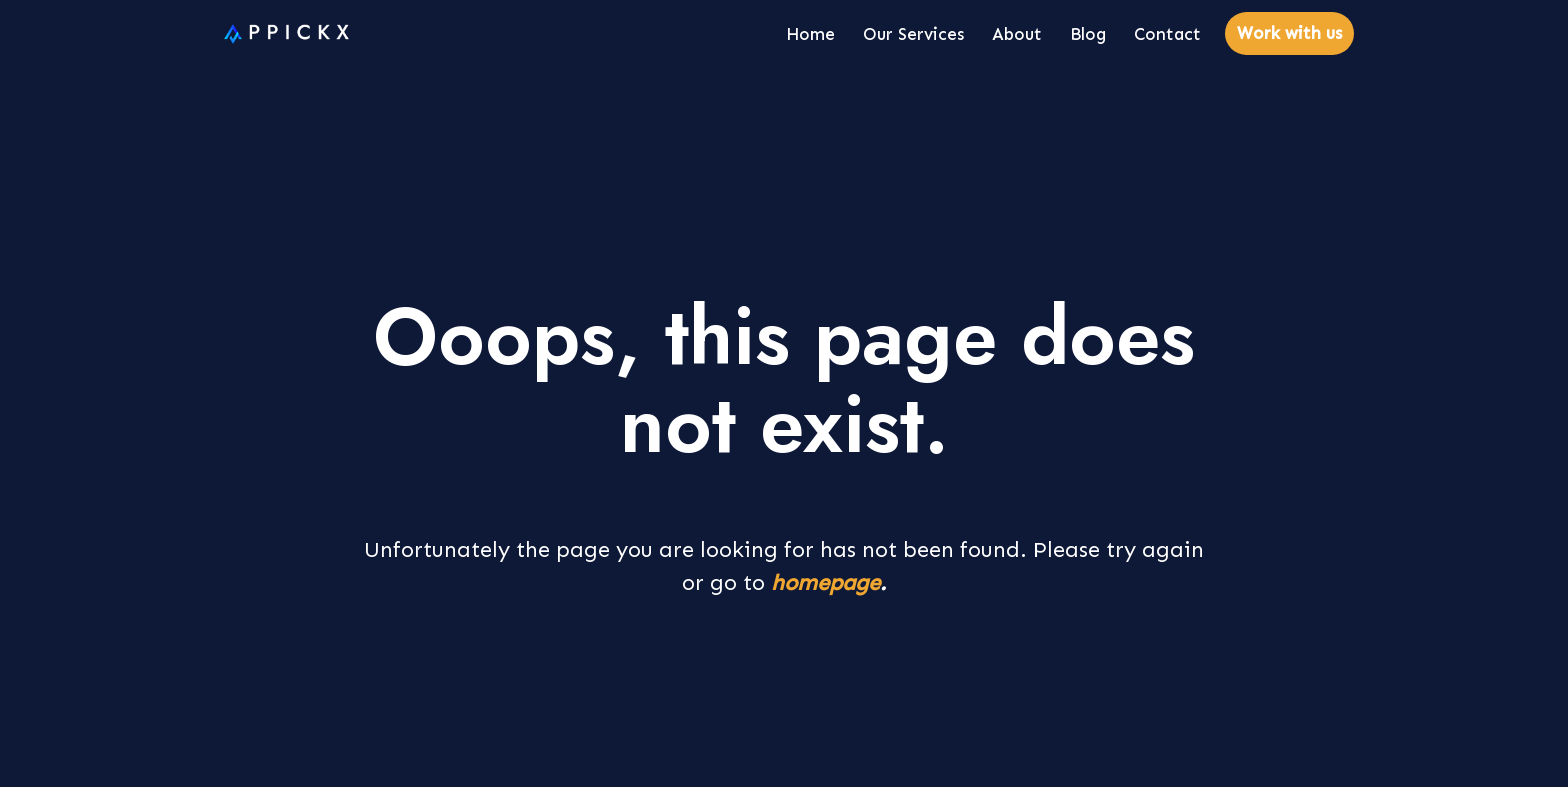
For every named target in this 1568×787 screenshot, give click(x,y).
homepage (825, 582)
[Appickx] (281, 34)
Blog (1088, 34)
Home (810, 34)
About (1017, 34)
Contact (1167, 34)
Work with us (1289, 33)
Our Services (913, 34)
